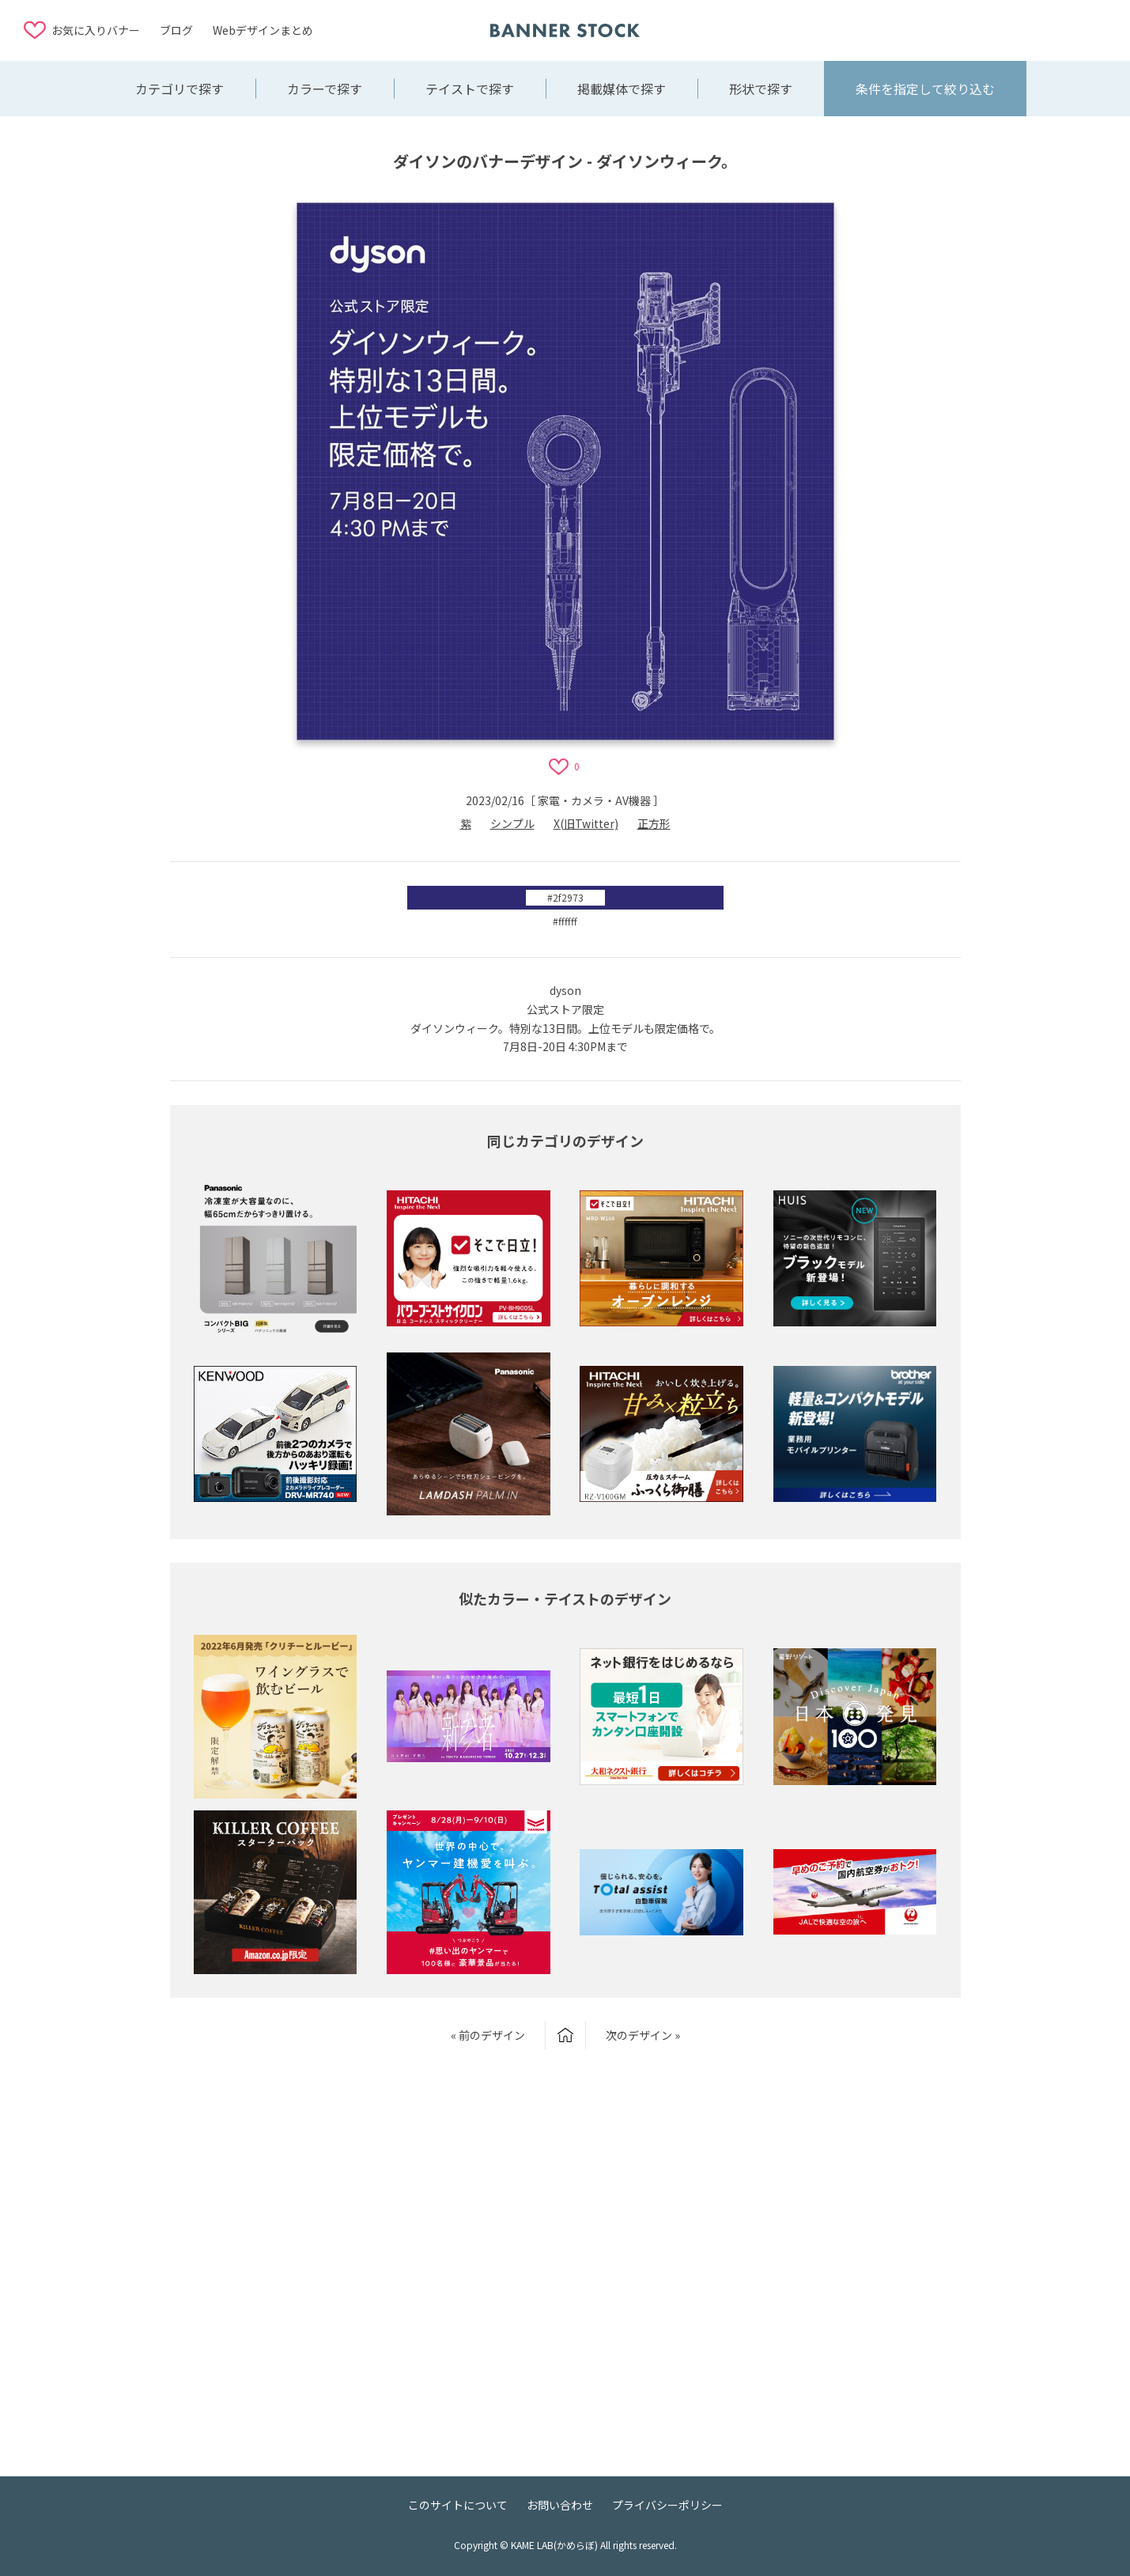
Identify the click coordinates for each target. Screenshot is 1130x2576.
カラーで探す (324, 88)
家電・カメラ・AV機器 (594, 800)
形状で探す (760, 88)
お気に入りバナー (95, 30)
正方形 (654, 823)
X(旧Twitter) (586, 823)
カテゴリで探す (179, 88)
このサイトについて (458, 2505)
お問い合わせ (560, 2505)
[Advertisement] (979, 29)
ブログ (176, 30)
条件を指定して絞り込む (925, 88)
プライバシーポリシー (667, 2505)
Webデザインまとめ (263, 30)
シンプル (512, 823)
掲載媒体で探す (621, 88)
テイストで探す (469, 88)
